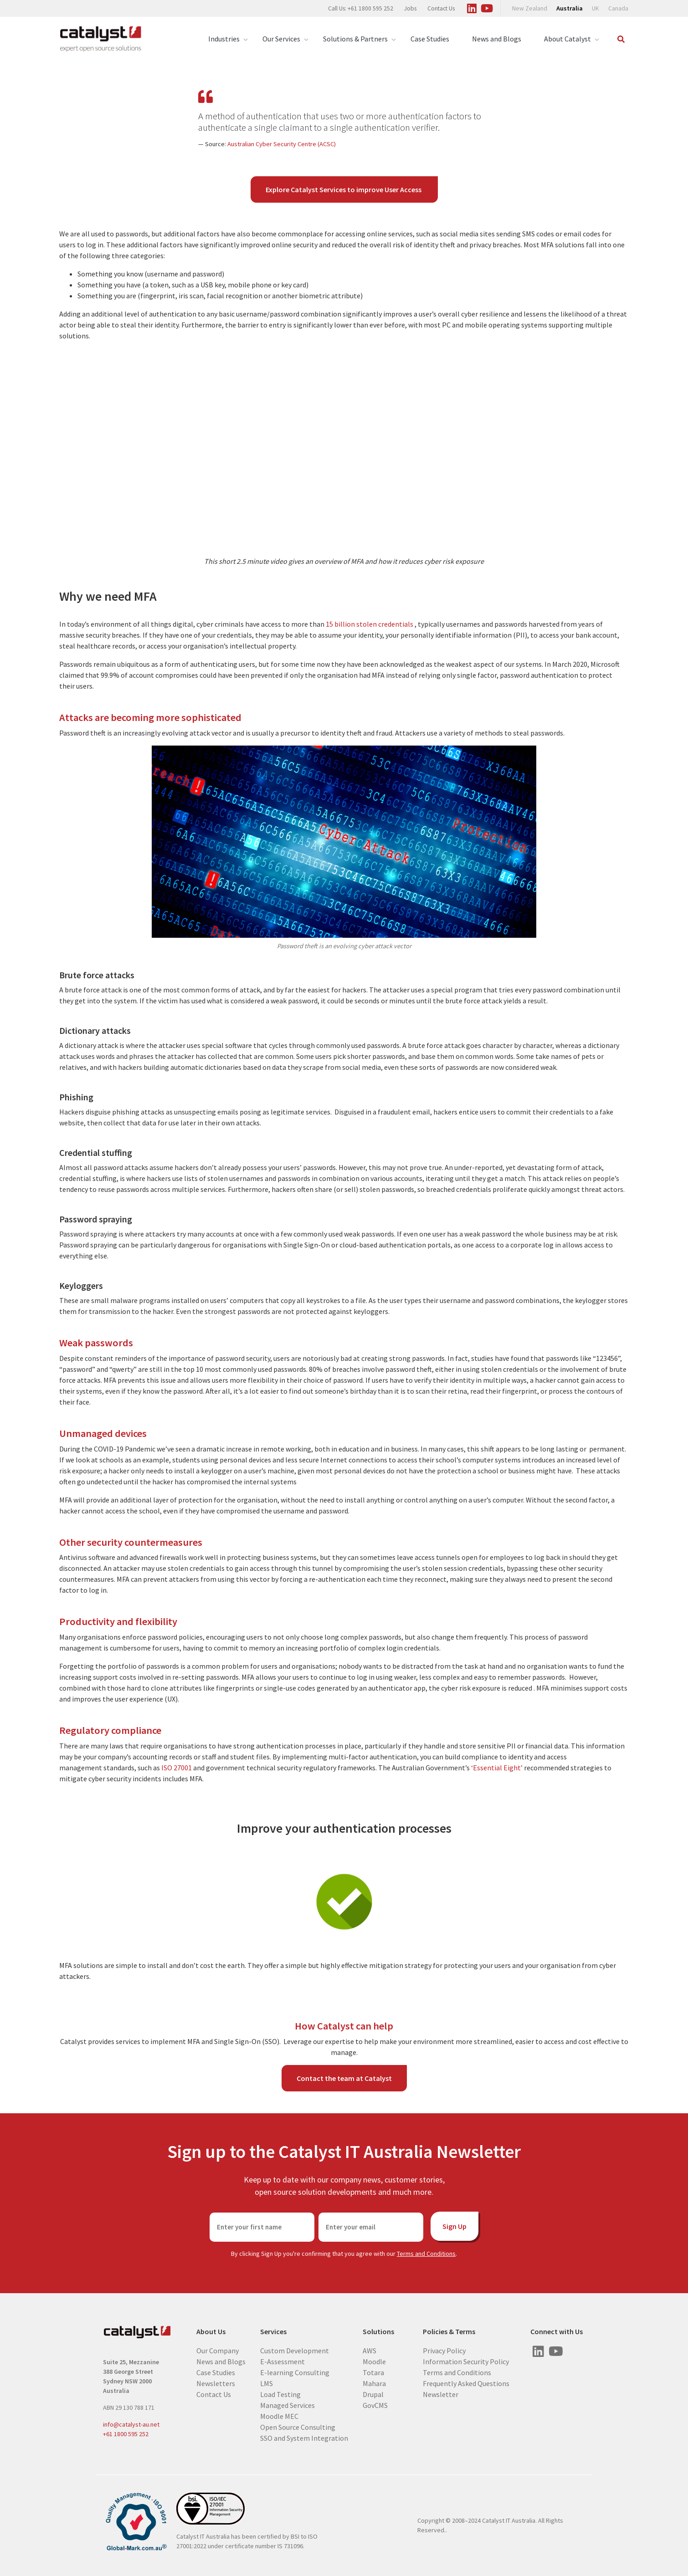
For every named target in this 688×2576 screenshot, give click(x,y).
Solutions (378, 2331)
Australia (569, 8)
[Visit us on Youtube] (486, 7)
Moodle (374, 2361)
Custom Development (294, 2350)
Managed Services (287, 2405)
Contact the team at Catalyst (344, 2078)
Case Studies (430, 38)
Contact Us (441, 8)
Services (273, 2331)
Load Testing (280, 2394)
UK (595, 8)
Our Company (217, 2350)
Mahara (374, 2383)
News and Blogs (496, 38)
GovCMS (375, 2405)
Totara (373, 2372)
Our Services (281, 39)
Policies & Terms (449, 2331)
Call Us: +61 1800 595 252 (360, 8)
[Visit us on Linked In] (471, 7)
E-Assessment (282, 2361)
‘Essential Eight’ (497, 1767)
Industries (224, 39)
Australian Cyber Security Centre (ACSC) (281, 144)
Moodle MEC (279, 2416)
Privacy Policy (444, 2350)
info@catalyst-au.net (131, 2424)
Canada (618, 8)
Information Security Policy (466, 2361)
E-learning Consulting (294, 2372)
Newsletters (215, 2383)
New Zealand (529, 8)
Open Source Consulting (297, 2427)
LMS (266, 2383)
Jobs (410, 8)
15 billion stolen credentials (370, 624)
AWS (369, 2350)
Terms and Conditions (426, 2253)
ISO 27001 (177, 1767)
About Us (211, 2331)
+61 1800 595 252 (126, 2434)
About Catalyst (567, 39)
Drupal (373, 2394)
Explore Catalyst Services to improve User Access (344, 189)
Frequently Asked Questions (466, 2383)
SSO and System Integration (304, 2438)
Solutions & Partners (355, 39)
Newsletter (440, 2394)
